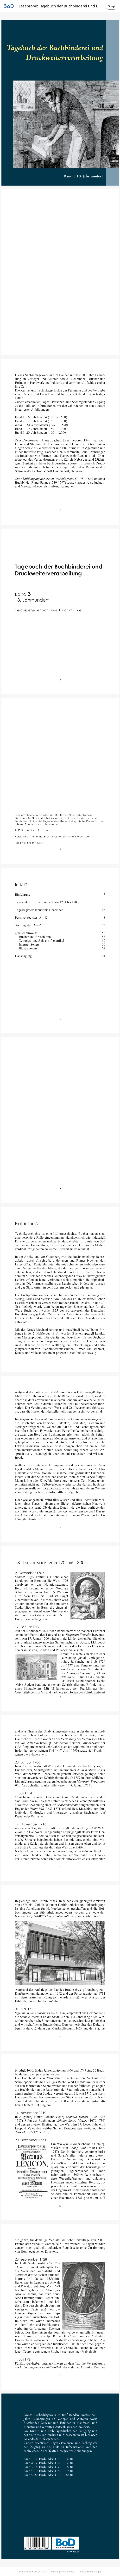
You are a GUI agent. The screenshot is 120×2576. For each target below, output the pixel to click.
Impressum (25, 2571)
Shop (111, 6)
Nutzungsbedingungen (63, 2571)
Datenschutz (40, 2571)
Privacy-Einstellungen (90, 2571)
